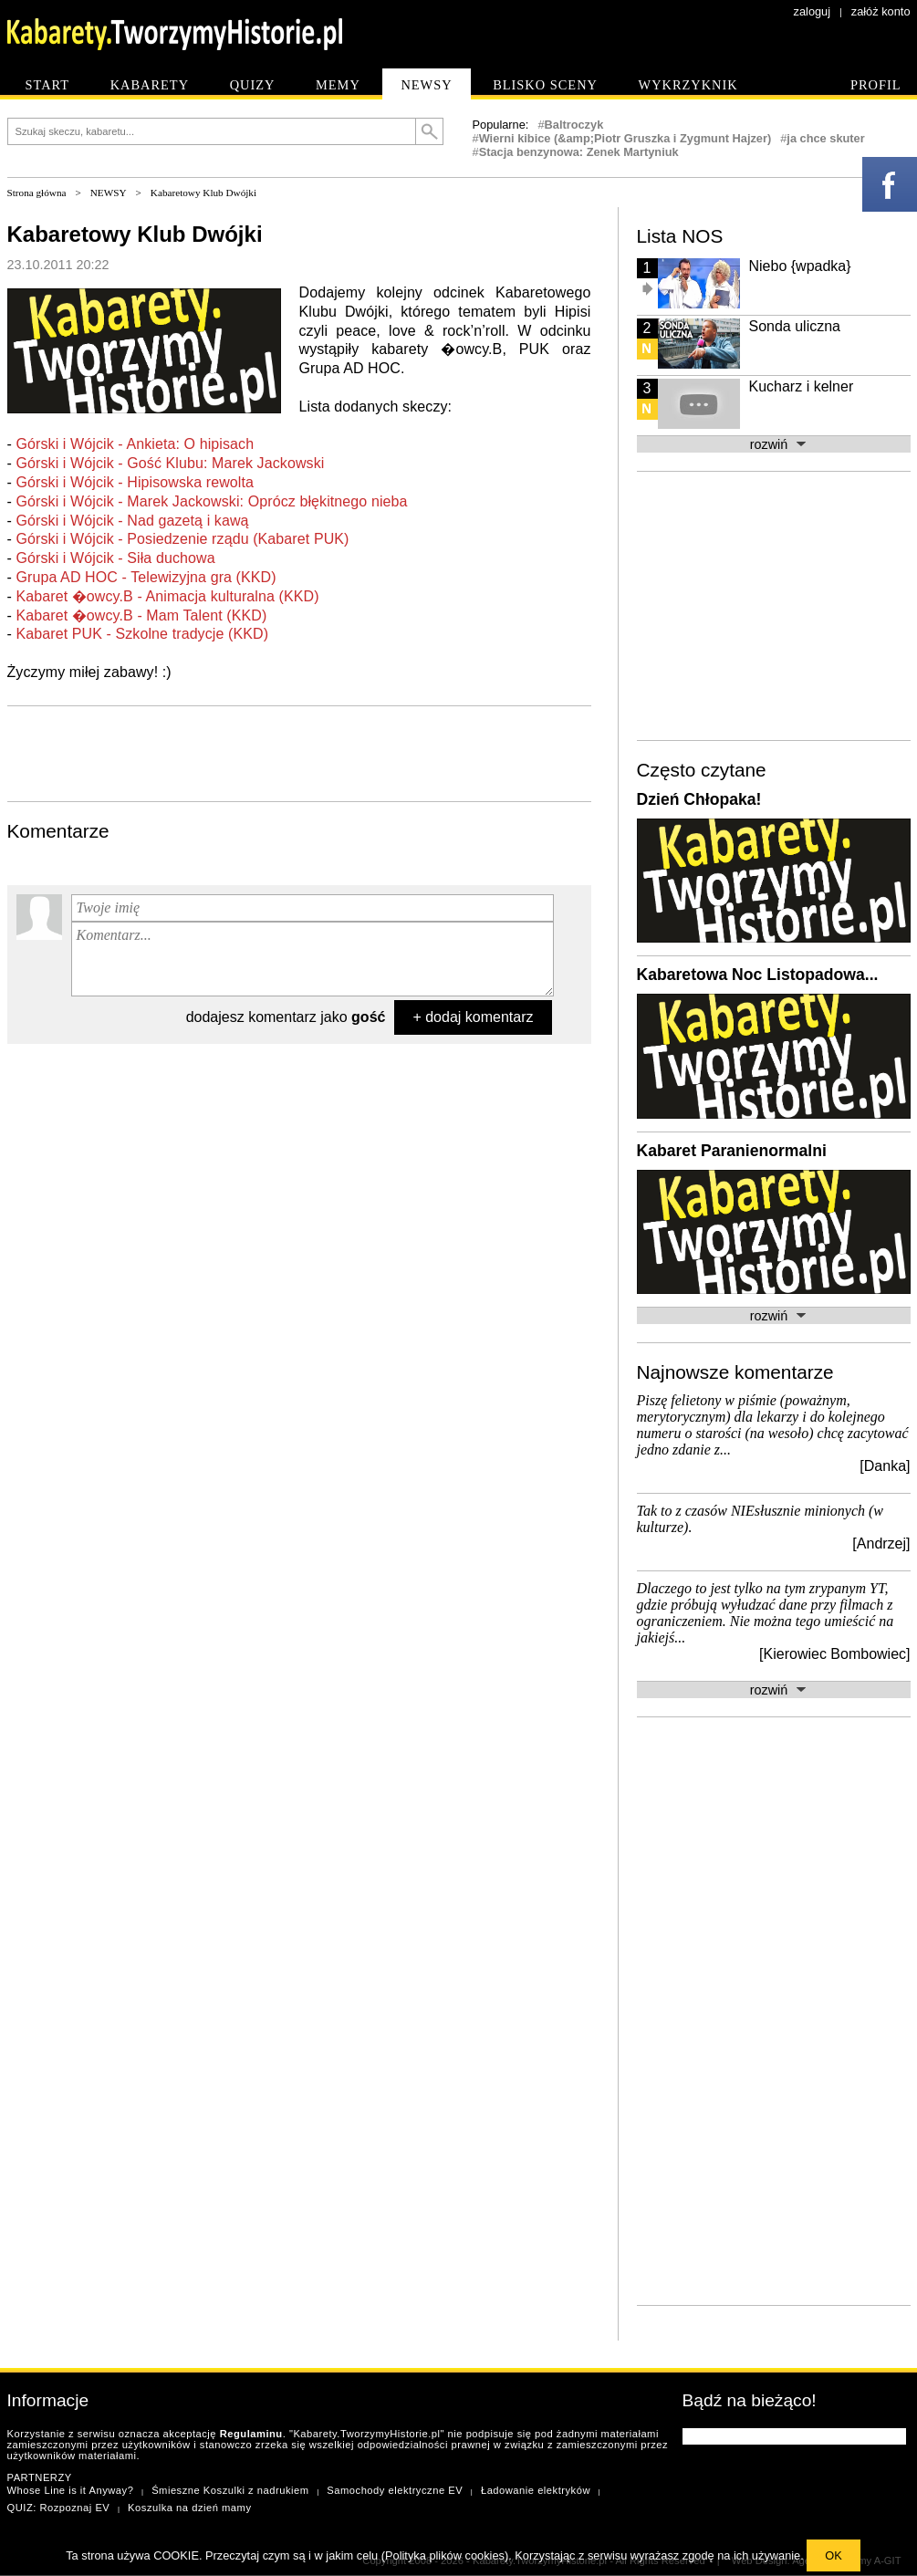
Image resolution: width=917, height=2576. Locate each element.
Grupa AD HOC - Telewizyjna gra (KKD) (146, 577)
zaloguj (812, 11)
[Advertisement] (299, 752)
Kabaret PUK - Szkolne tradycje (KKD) (142, 633)
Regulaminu (251, 2433)
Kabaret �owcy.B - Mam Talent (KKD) (141, 615)
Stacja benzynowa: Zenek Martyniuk (579, 152)
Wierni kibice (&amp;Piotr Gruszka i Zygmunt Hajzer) (625, 138)
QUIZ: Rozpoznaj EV (58, 2507)
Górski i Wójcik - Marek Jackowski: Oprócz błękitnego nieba (211, 501)
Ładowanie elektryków (535, 2490)
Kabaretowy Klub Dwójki (203, 192)
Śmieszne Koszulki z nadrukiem (229, 2490)
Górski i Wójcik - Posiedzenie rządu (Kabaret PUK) (182, 539)
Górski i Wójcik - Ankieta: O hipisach (135, 444)
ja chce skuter (825, 138)
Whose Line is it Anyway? (70, 2490)
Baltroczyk (574, 124)
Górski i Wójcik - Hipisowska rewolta (135, 482)
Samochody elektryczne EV (395, 2490)
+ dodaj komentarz (472, 1017)
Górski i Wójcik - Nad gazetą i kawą (132, 520)
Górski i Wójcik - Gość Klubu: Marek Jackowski (170, 463)
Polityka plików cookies (445, 2555)
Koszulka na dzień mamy (189, 2507)
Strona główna (37, 192)
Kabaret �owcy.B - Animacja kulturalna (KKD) (167, 596)
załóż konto (881, 11)
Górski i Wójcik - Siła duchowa (115, 558)
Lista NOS (680, 235)
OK (833, 2555)
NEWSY (108, 192)
